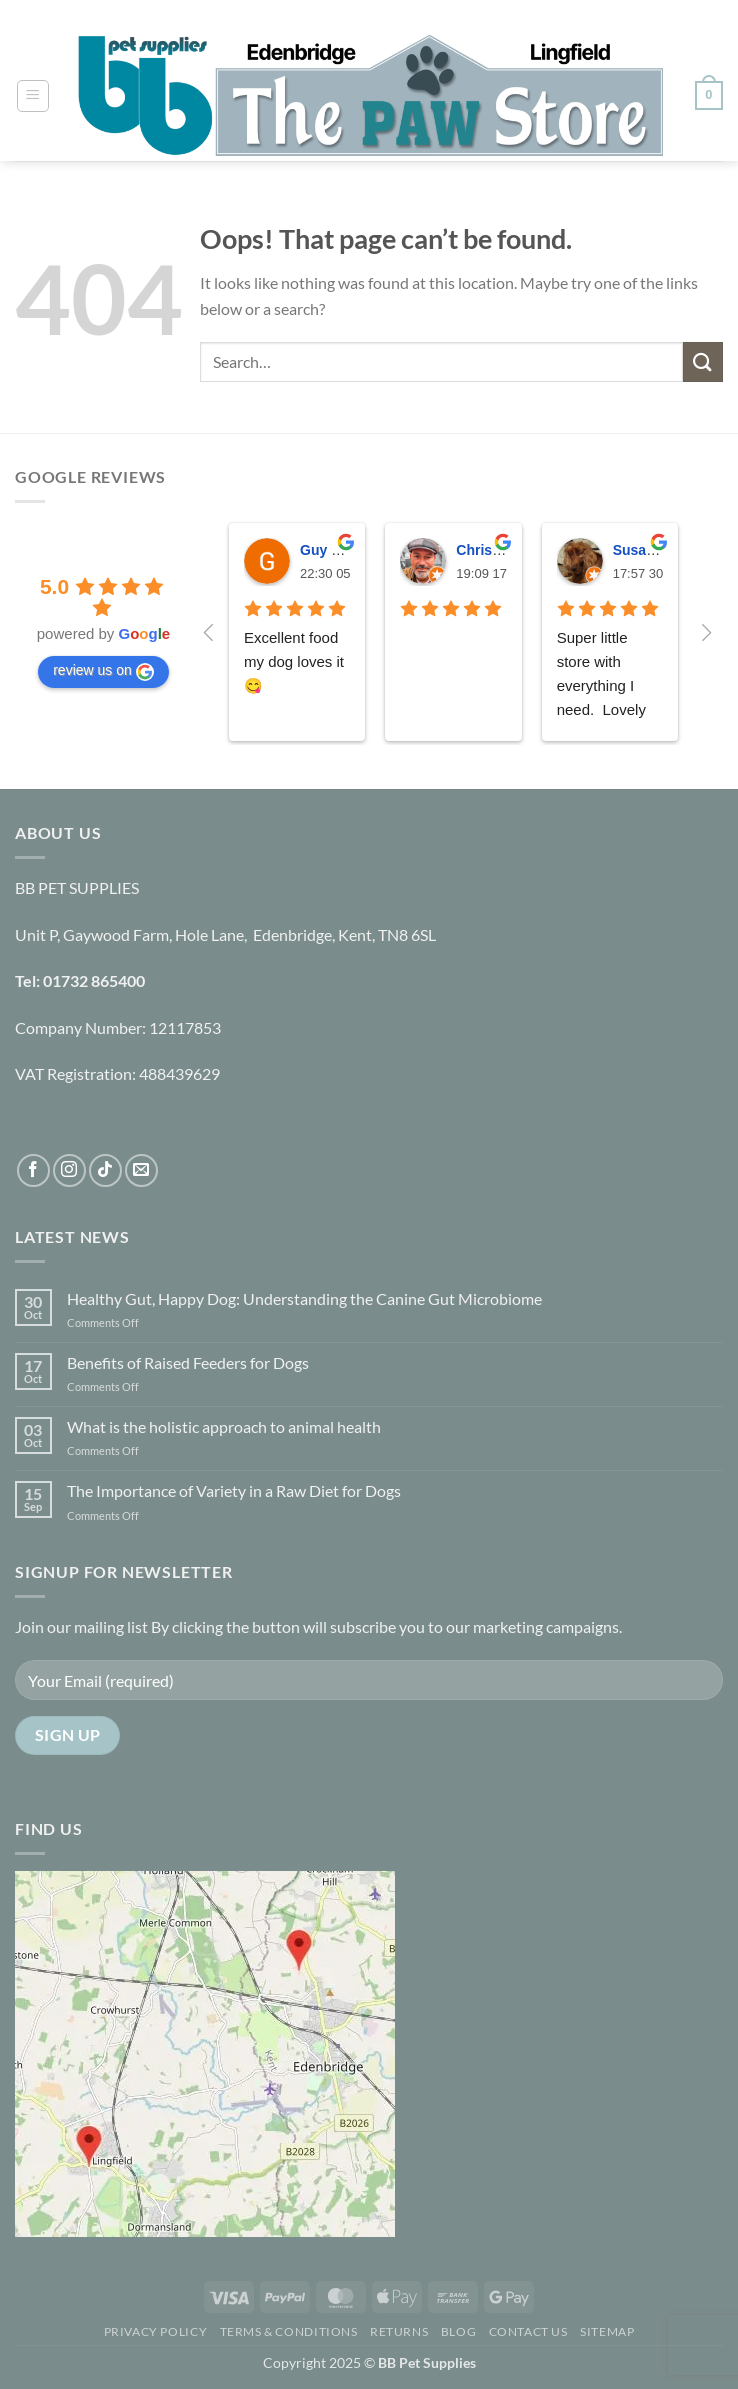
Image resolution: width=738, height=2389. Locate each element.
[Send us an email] (141, 1170)
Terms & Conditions (289, 2331)
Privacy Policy (156, 2331)
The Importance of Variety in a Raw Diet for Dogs (234, 1490)
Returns (399, 2331)
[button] (33, 96)
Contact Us (528, 2331)
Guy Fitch (332, 550)
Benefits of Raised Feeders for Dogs (188, 1362)
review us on (103, 671)
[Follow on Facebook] (33, 1170)
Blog (458, 2331)
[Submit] (703, 361)
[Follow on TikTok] (105, 1170)
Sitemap (607, 2331)
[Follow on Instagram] (69, 1170)
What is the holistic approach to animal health (224, 1426)
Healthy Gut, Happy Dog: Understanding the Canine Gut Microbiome (304, 1298)
